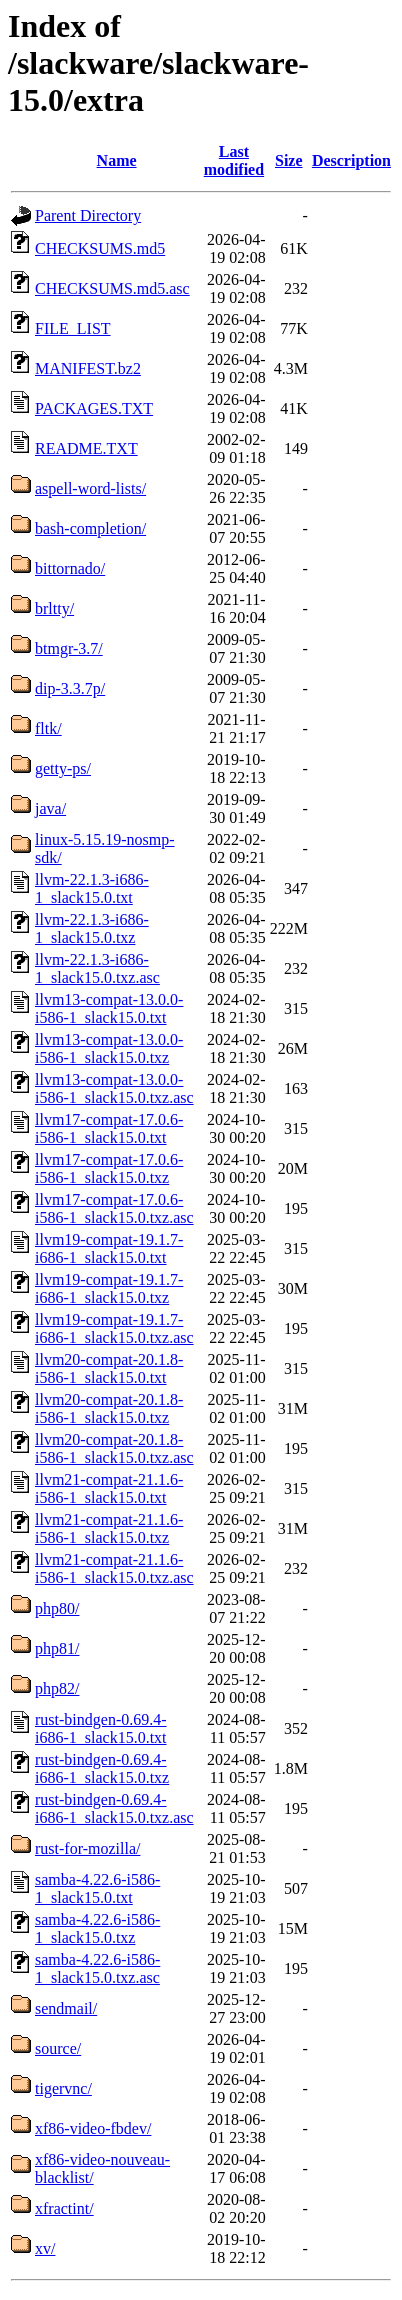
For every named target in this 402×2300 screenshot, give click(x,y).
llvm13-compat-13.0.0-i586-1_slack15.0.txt (109, 1008)
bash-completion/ (90, 528)
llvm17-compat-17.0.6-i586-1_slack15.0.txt (109, 1128)
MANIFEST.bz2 (88, 368)
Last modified (234, 160)
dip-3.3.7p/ (70, 688)
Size (289, 160)
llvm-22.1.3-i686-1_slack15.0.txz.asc (97, 968)
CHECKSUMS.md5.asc (112, 288)
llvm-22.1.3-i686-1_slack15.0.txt (92, 888)
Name (117, 160)
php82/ (57, 1688)
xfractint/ (64, 2208)
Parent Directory (88, 215)
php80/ (57, 1608)
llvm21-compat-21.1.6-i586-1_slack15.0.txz (109, 1528)
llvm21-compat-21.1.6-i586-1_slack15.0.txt (109, 1488)
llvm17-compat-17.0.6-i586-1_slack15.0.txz (109, 1168)
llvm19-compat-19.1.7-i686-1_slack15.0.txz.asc (114, 1328)
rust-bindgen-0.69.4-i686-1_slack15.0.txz (102, 1768)
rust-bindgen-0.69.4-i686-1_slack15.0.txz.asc (114, 1808)
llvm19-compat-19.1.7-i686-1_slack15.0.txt (109, 1248)
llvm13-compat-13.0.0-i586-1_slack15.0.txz (109, 1048)
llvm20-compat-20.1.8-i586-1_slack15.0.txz (109, 1408)
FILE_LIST (73, 328)
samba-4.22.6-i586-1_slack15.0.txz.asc (97, 1968)
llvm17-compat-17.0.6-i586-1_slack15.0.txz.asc (114, 1208)
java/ (50, 808)
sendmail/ (66, 2008)
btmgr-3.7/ (69, 648)
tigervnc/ (63, 2088)
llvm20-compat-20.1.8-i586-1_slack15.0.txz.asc (114, 1448)
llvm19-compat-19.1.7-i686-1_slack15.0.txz (109, 1288)
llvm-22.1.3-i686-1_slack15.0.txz (92, 928)
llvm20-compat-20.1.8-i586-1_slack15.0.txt (109, 1368)
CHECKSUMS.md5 (100, 248)
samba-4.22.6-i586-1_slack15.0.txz (97, 1928)
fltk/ (48, 728)
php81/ (57, 1648)
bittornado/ (70, 568)
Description (351, 160)
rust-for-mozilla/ (87, 1848)
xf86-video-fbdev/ (93, 2128)
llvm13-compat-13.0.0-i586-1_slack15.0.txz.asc (114, 1088)
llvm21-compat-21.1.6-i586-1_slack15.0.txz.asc (114, 1568)
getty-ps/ (63, 768)
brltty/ (54, 608)
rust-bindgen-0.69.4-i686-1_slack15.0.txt (101, 1728)
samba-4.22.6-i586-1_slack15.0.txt (97, 1888)
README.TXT (86, 448)
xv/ (45, 2248)
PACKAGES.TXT (94, 408)
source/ (58, 2048)
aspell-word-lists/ (90, 488)
